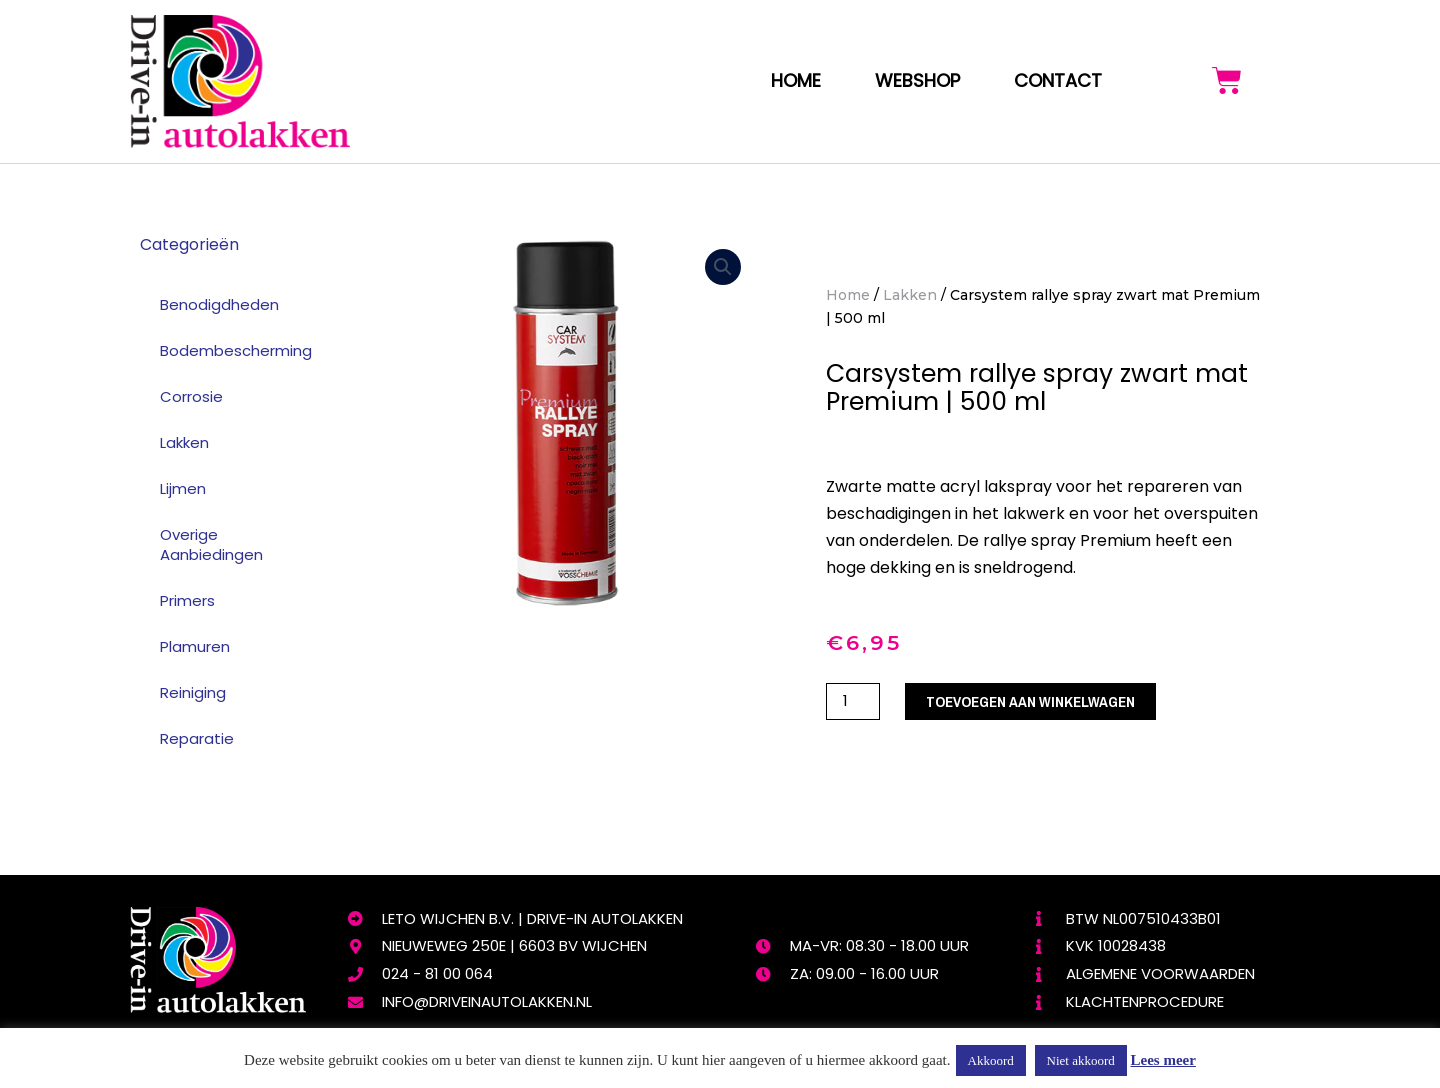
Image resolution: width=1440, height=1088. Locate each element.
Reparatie (197, 738)
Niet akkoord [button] (1081, 1060)
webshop (917, 80)
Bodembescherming (236, 350)
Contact (1058, 80)
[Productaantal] (853, 701)
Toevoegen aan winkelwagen (1030, 701)
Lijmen (183, 488)
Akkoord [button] (991, 1060)
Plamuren (195, 646)
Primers (187, 600)
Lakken (184, 442)
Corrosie (191, 396)
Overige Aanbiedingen (211, 544)
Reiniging (193, 692)
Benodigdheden (219, 304)
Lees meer (1163, 1060)
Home (796, 80)
